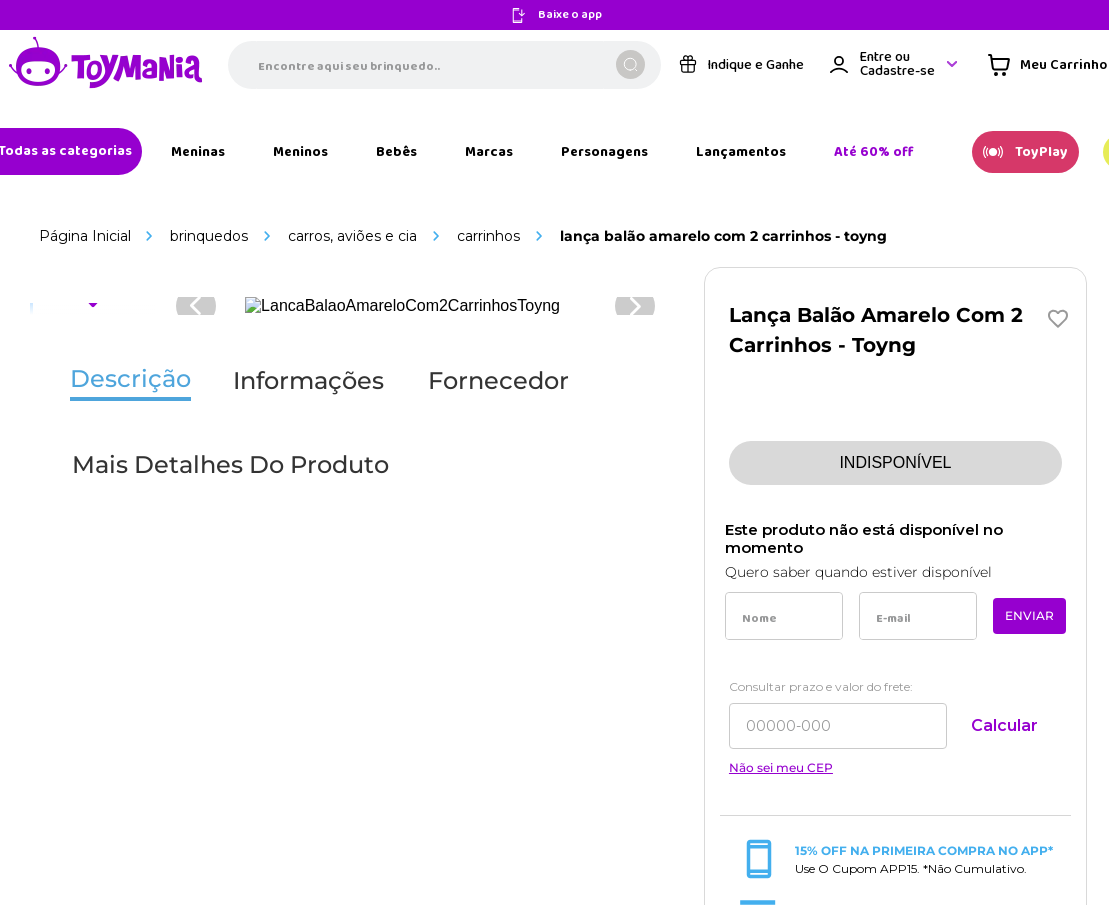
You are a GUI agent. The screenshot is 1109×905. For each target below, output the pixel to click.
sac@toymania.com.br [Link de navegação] (925, 319)
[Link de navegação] (191, 207)
